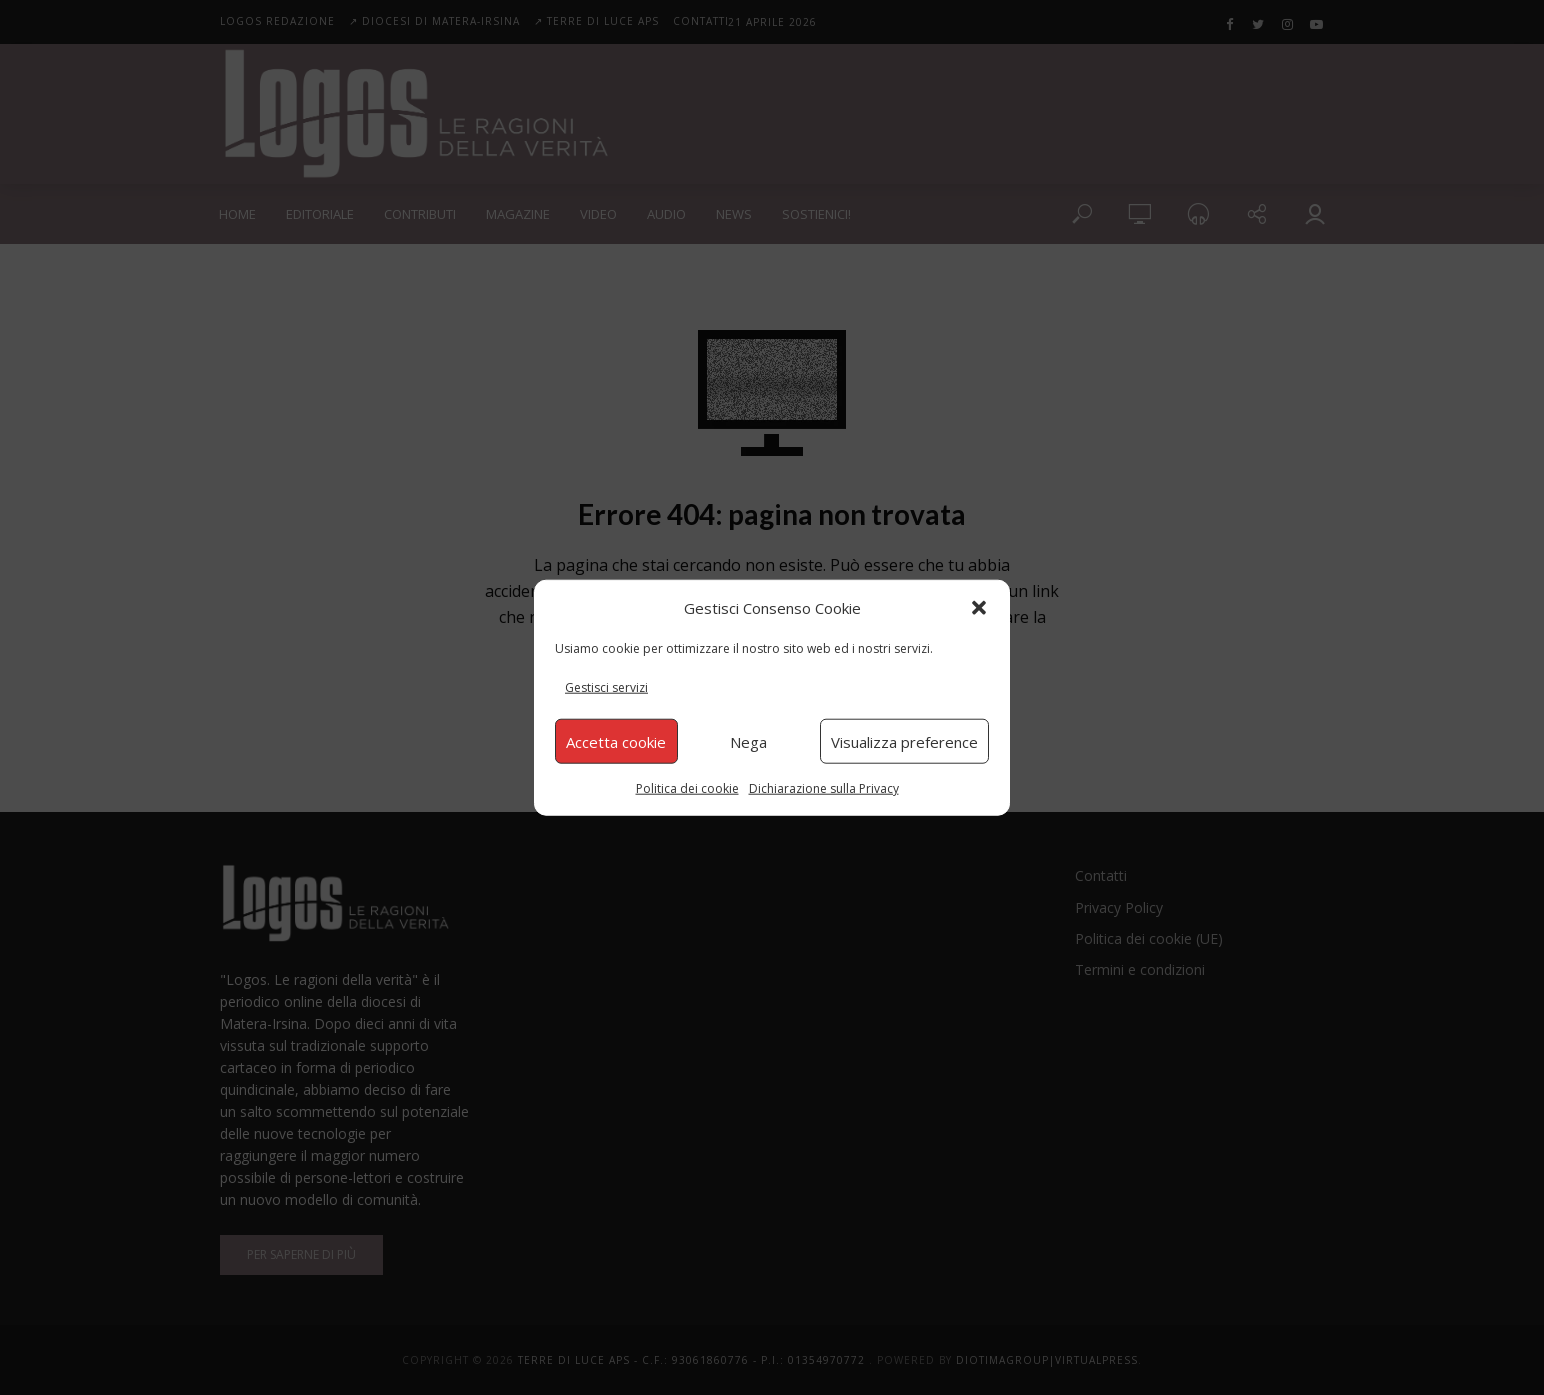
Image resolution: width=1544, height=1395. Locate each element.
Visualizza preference (904, 741)
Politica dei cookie (687, 788)
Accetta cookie (616, 741)
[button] (979, 607)
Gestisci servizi (606, 687)
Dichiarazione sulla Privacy (824, 788)
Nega (748, 741)
